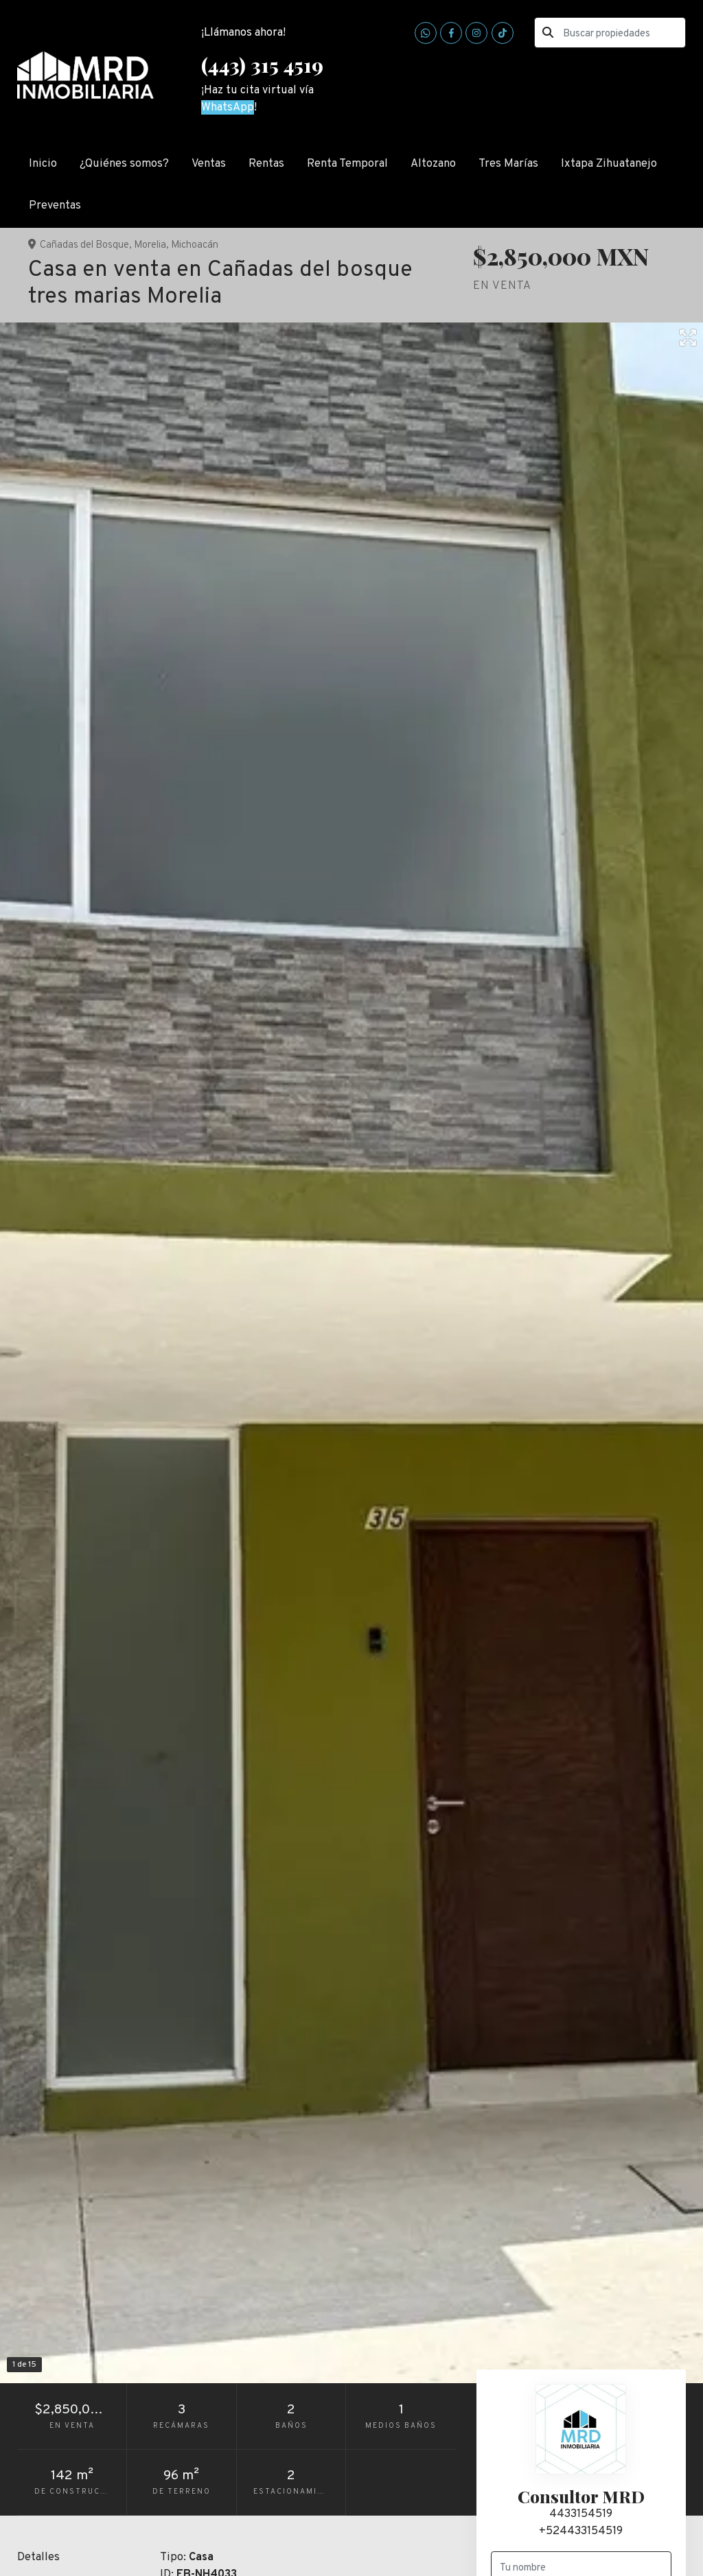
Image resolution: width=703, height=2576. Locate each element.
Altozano (433, 163)
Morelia (150, 245)
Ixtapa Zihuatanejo (609, 163)
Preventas (55, 205)
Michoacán (194, 245)
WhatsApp (227, 107)
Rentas (266, 163)
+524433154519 (581, 2531)
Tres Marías (508, 163)
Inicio (43, 163)
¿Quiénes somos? (124, 163)
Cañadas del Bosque (84, 245)
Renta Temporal (347, 163)
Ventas (209, 163)
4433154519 (580, 2514)
